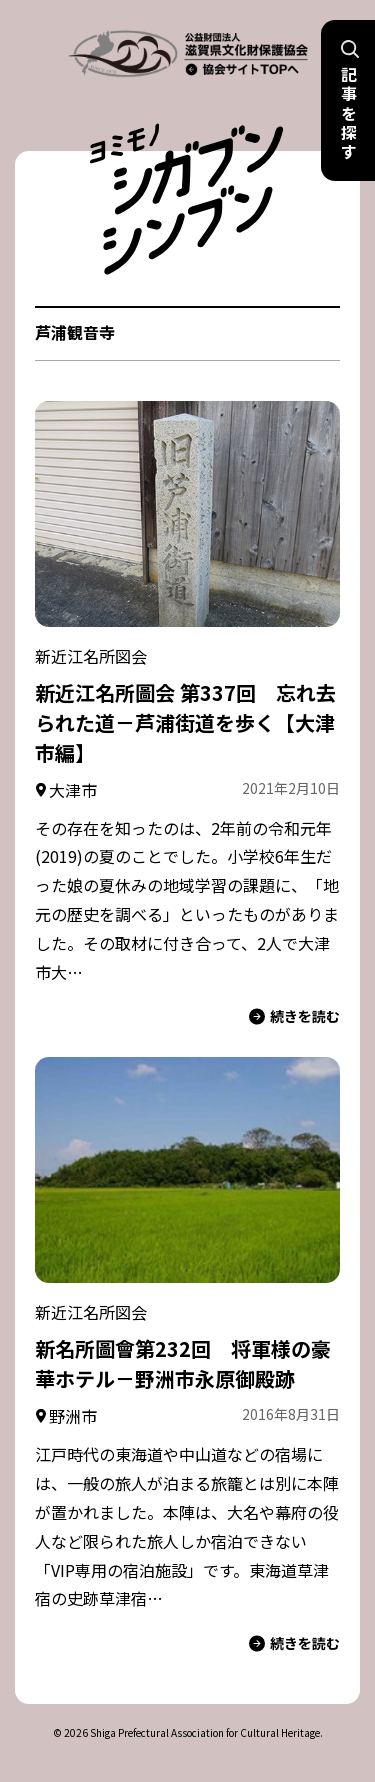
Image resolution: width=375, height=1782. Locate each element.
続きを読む (294, 1016)
